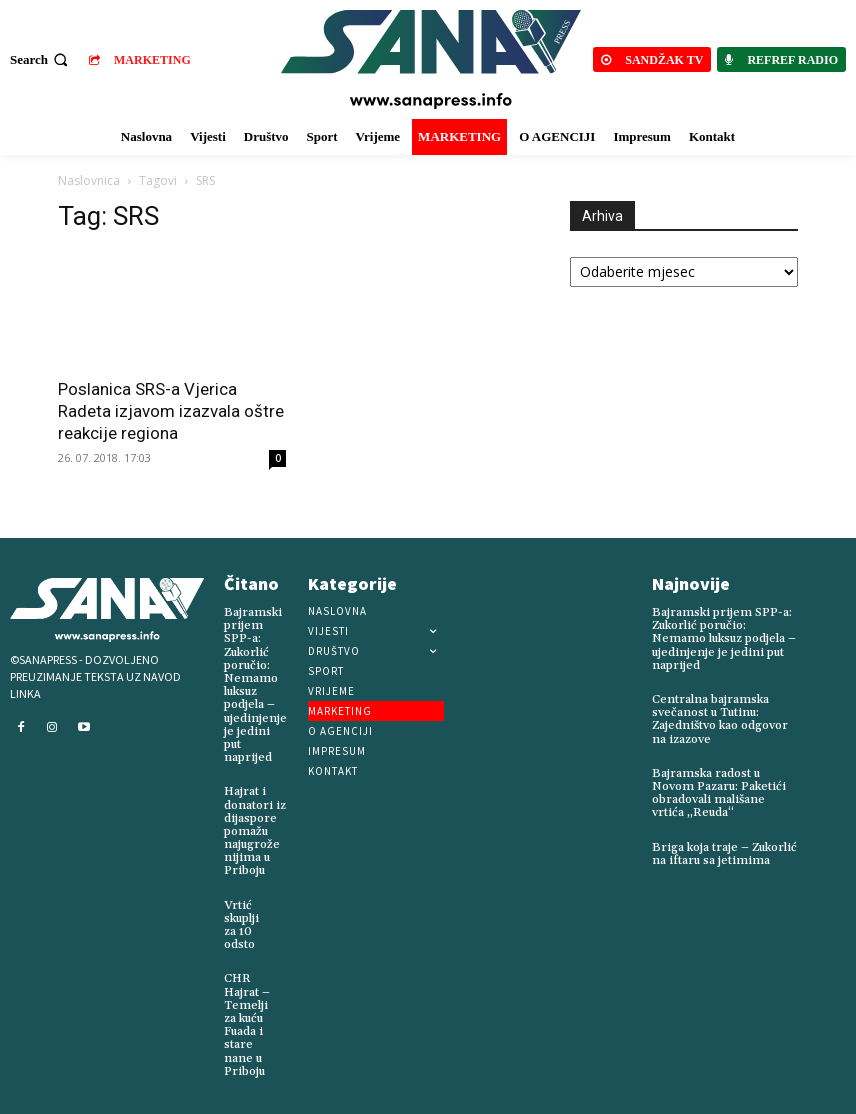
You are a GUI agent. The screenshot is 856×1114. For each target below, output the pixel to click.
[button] (41, 59)
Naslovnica (89, 180)
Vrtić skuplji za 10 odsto (241, 925)
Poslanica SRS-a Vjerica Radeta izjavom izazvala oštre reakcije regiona (171, 411)
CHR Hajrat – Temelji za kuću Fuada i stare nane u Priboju (247, 1024)
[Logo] (430, 59)
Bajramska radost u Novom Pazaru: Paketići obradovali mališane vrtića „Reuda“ (719, 793)
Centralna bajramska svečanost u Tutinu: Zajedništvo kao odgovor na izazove (720, 719)
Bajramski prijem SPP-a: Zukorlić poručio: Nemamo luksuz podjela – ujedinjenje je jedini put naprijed (255, 685)
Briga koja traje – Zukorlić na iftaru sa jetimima (724, 854)
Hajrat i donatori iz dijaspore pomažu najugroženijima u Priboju (255, 831)
